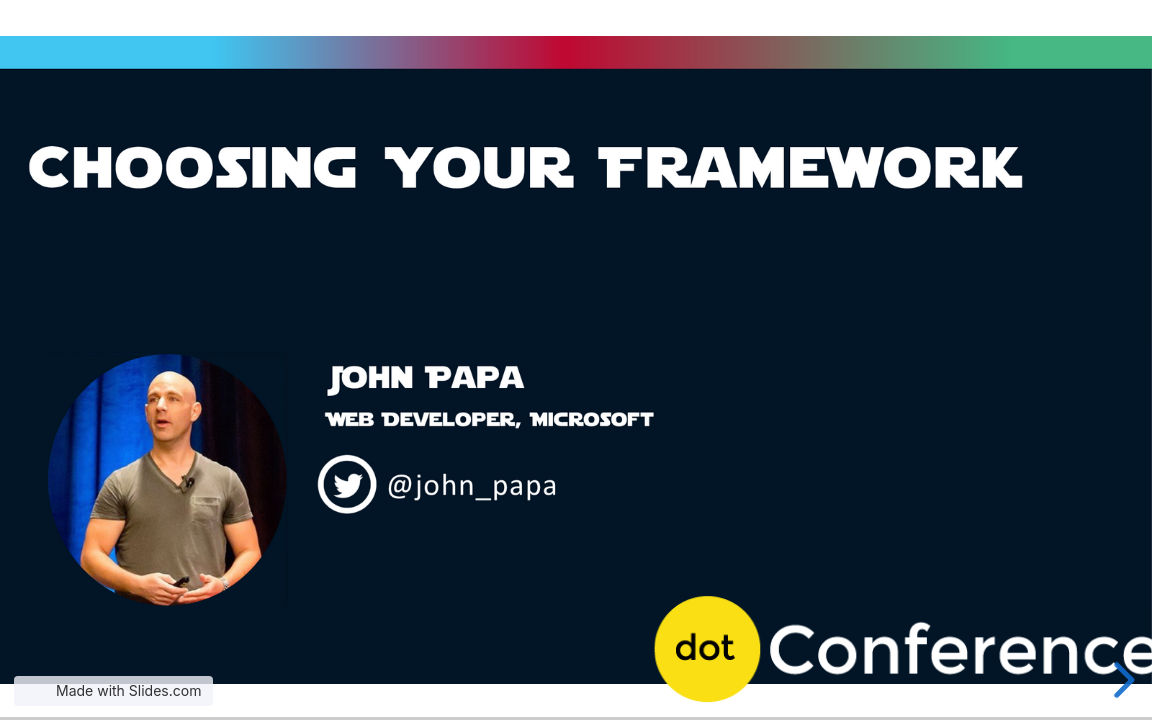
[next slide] (1121, 680)
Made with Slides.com (128, 690)
